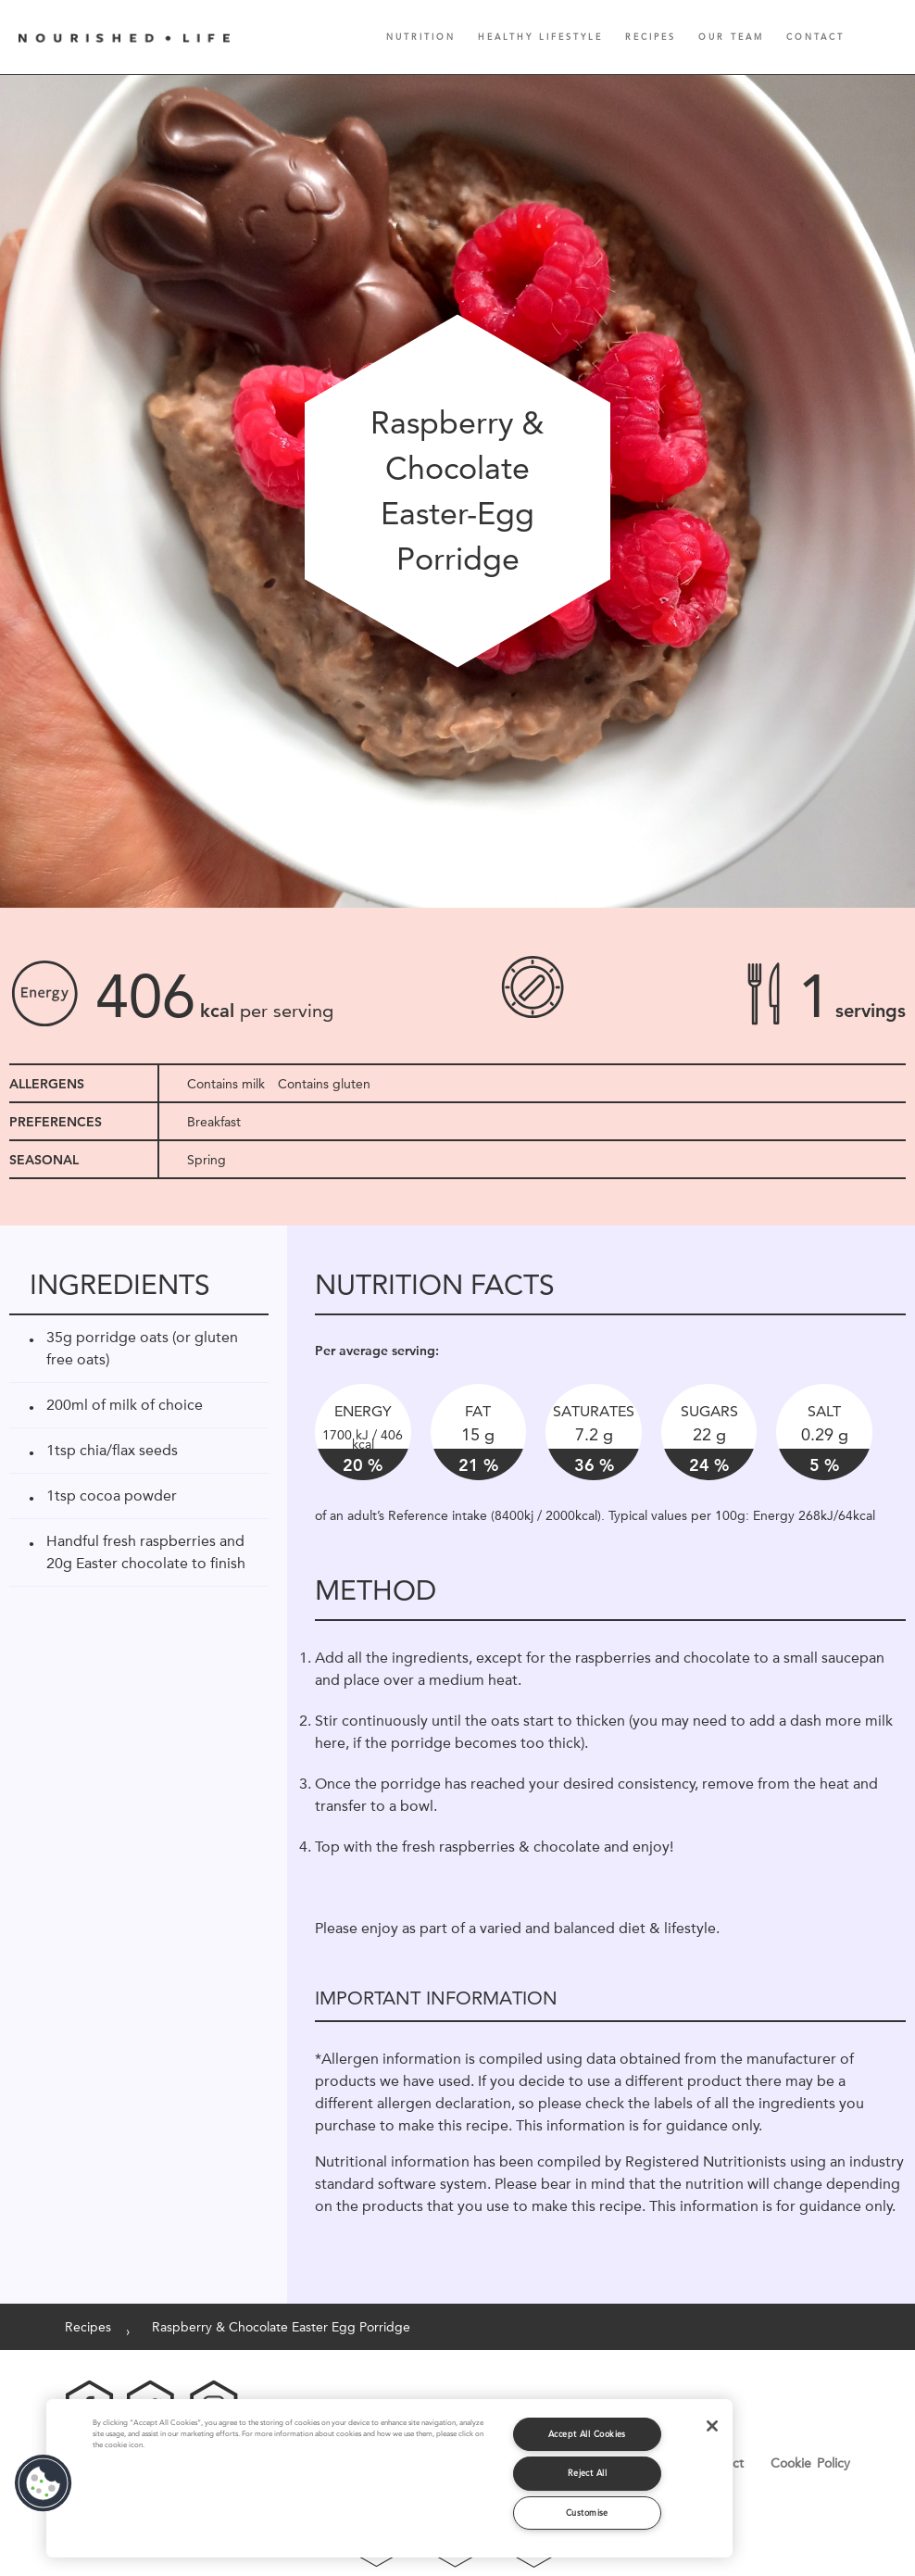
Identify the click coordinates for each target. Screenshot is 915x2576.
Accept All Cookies (587, 2434)
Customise (587, 2513)
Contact (815, 37)
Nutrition (421, 37)
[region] (389, 2478)
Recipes (650, 37)
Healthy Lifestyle (540, 37)
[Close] (712, 2426)
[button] (43, 2483)
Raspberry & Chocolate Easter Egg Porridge (281, 2326)
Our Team (731, 37)
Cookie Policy (810, 2463)
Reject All (588, 2473)
